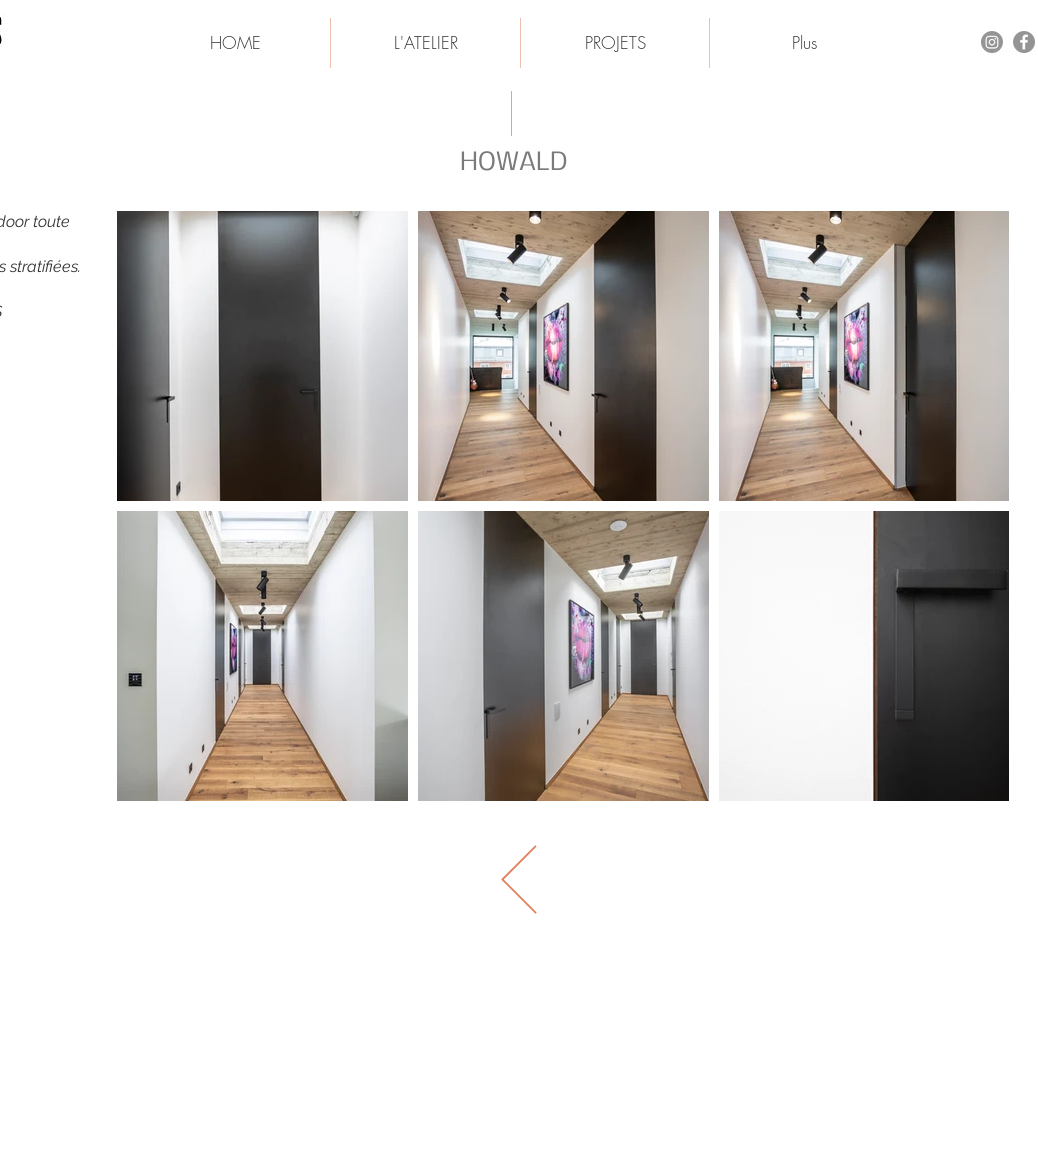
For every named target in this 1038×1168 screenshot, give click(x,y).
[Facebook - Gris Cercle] (1024, 42)
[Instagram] (992, 42)
